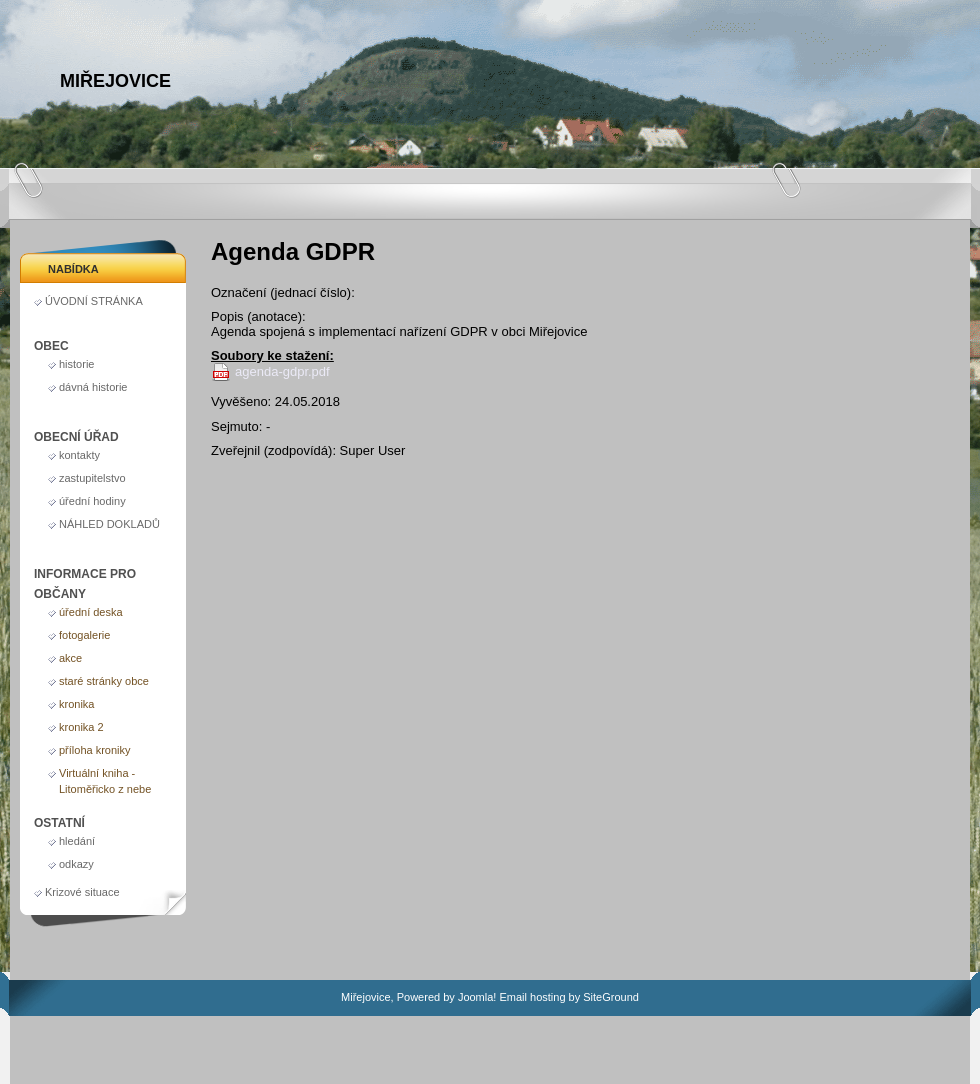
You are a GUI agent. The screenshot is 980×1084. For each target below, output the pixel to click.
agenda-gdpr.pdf (282, 371)
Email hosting (532, 997)
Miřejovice (115, 81)
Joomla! (477, 997)
